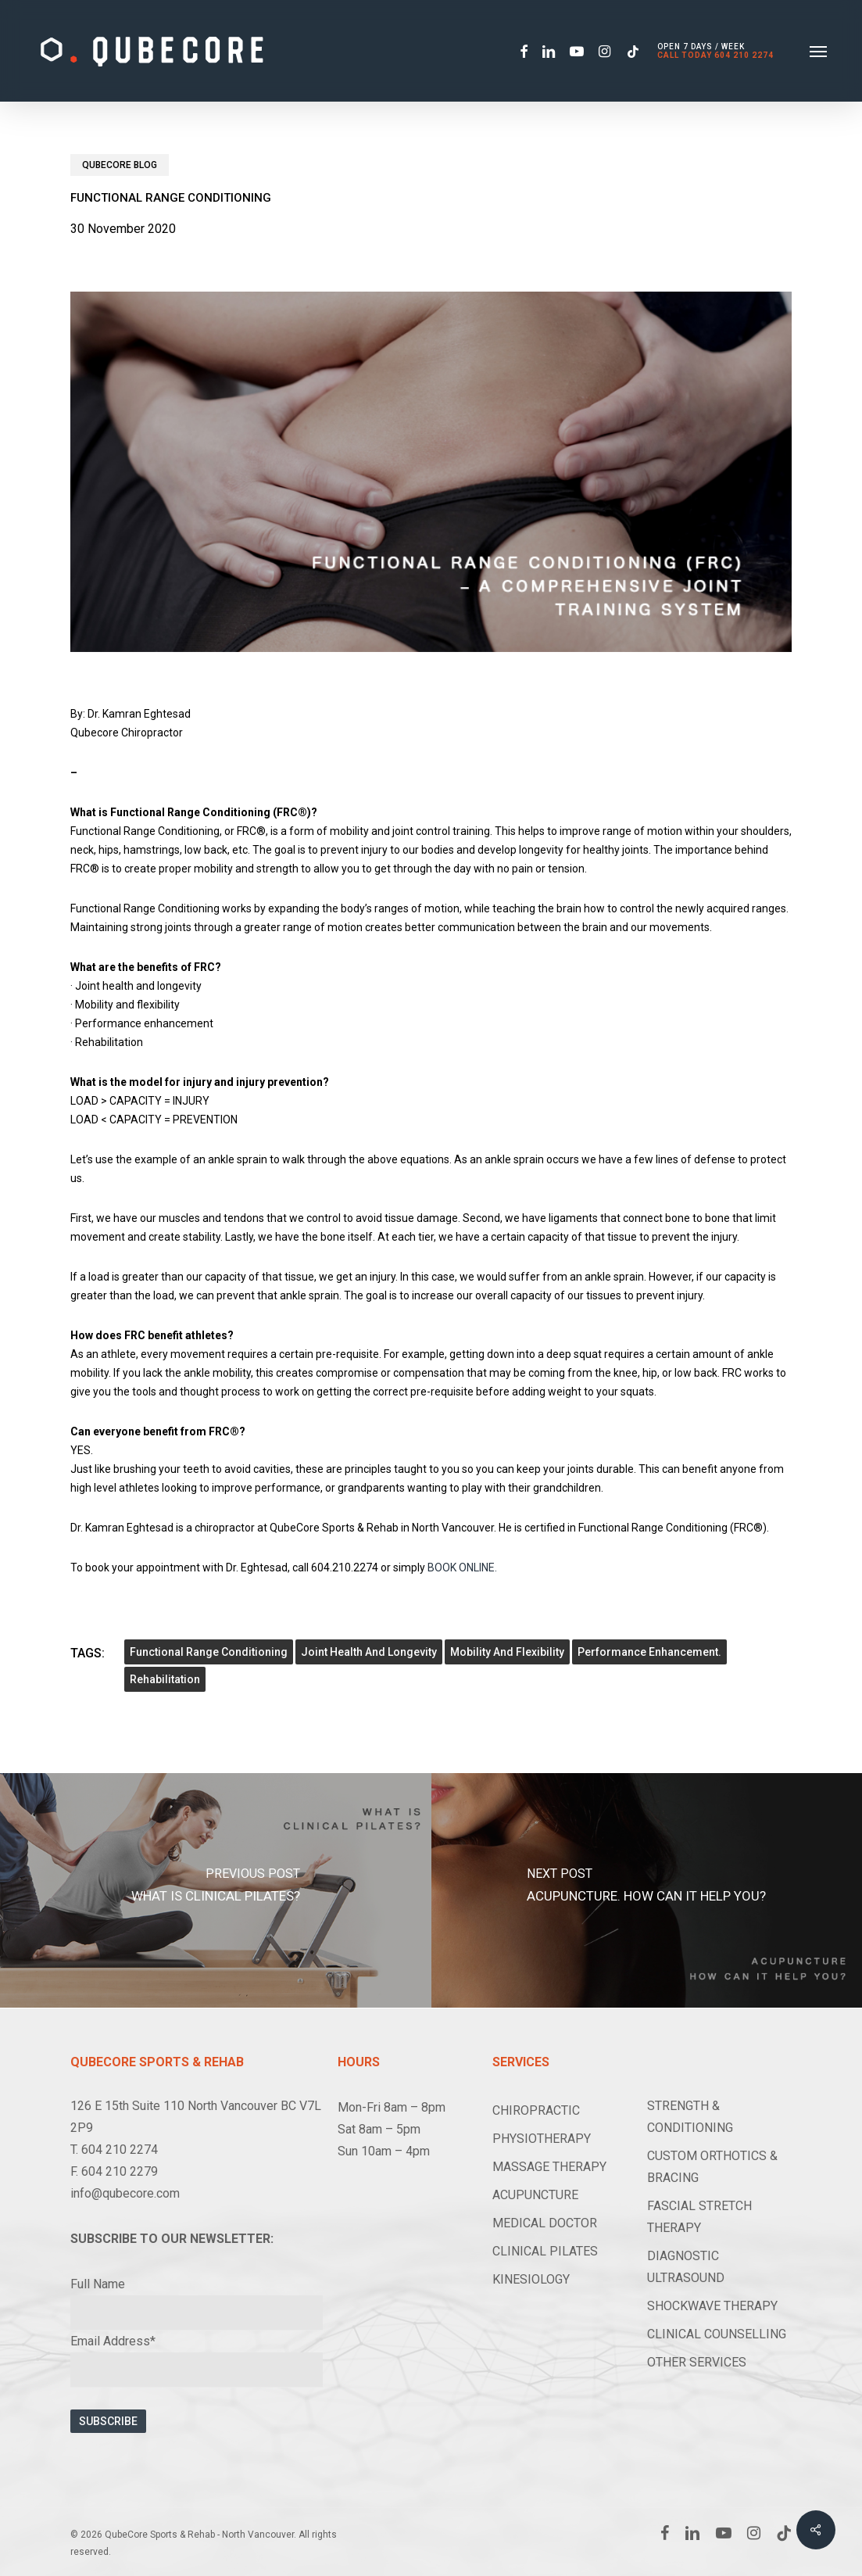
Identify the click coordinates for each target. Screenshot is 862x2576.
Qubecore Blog (119, 164)
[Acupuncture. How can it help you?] (647, 1890)
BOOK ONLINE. (462, 1567)
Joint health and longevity (369, 1652)
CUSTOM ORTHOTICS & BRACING (712, 2166)
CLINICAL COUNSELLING (716, 2334)
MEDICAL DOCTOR (544, 2223)
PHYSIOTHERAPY (541, 2138)
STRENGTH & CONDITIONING (690, 2116)
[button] (818, 51)
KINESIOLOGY (531, 2279)
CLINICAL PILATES (545, 2251)
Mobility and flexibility (507, 1652)
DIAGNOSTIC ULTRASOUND (685, 2266)
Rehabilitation (165, 1679)
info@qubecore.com (125, 2193)
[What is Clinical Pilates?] (215, 1890)
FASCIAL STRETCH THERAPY (699, 2216)
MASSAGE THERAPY (549, 2166)
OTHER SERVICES (696, 2362)
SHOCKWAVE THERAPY (712, 2305)
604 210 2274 (744, 55)
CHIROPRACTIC (536, 2110)
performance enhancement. (649, 1652)
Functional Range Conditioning (209, 1652)
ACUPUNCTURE (535, 2194)
